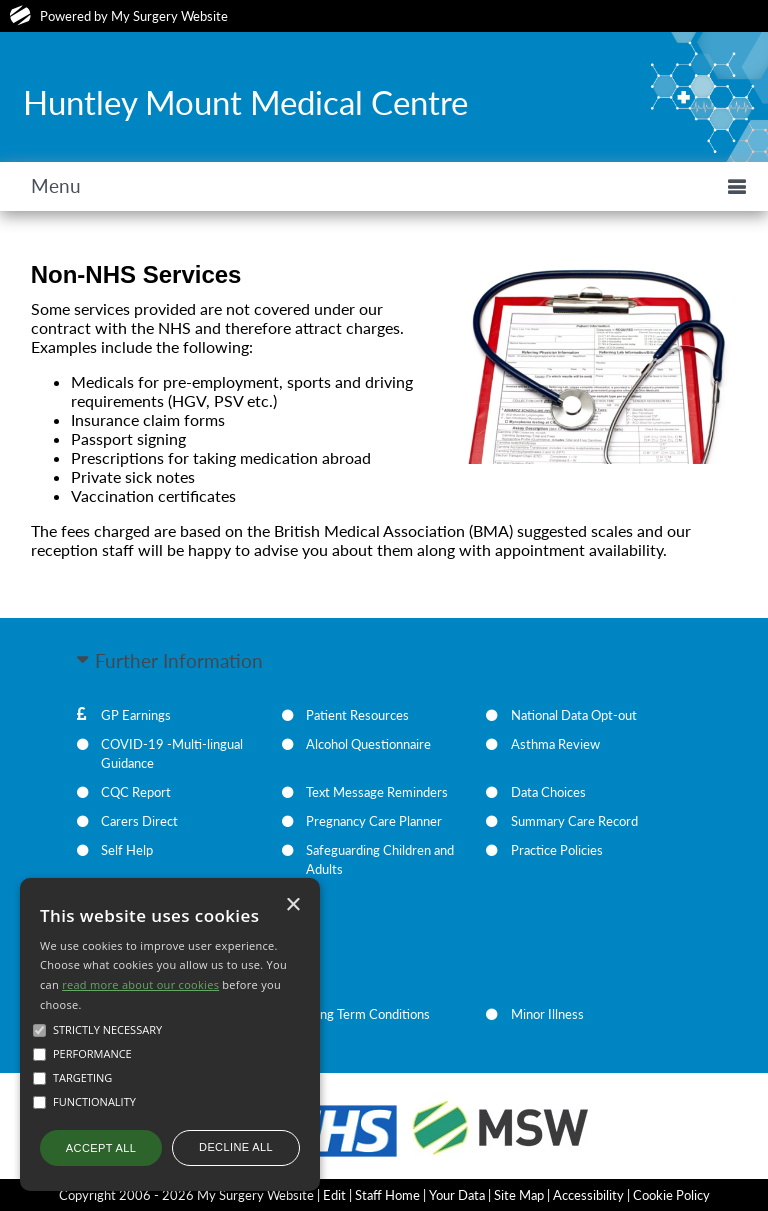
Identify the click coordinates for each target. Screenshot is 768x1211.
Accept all (101, 1148)
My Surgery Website (169, 16)
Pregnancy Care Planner (374, 821)
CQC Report (136, 792)
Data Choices (548, 792)
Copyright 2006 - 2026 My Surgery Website (186, 1195)
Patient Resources (357, 715)
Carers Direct (139, 821)
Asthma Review (555, 744)
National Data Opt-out (574, 715)
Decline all (236, 1147)
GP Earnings (136, 715)
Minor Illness (547, 1014)
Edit (334, 1195)
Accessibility (588, 1195)
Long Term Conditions (368, 1014)
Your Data (457, 1195)
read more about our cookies (140, 984)
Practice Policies (557, 850)
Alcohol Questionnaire (368, 744)
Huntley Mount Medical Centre (245, 102)
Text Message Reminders (377, 792)
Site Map (519, 1195)
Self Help (127, 850)
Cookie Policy (671, 1195)
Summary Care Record (574, 821)
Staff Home (387, 1195)
